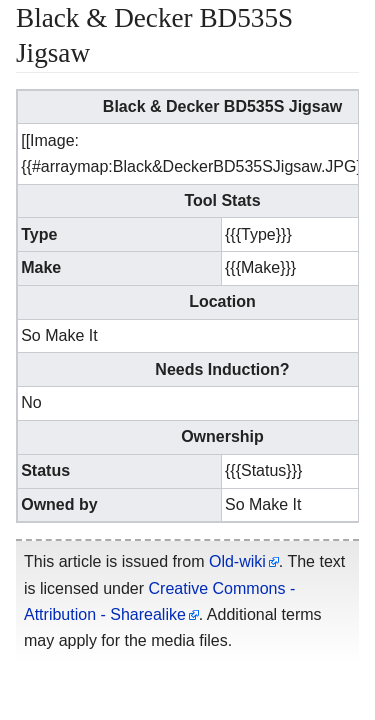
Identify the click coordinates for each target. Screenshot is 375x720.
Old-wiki (237, 561)
